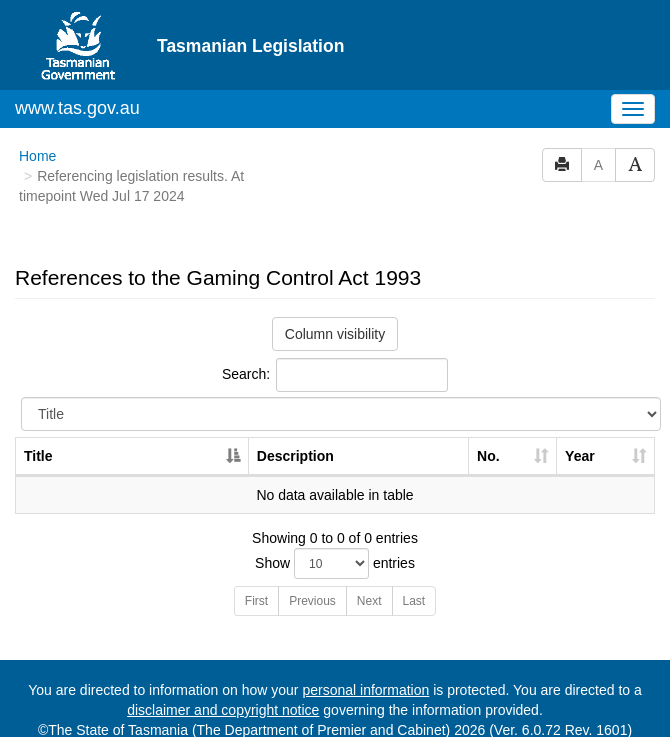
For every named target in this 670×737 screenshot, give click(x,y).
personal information (365, 690)
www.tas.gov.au (77, 108)
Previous (312, 601)
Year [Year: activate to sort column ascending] (580, 456)
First (256, 601)
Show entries (335, 563)
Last (414, 601)
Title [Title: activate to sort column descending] (38, 456)
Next (369, 601)
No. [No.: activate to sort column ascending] (488, 456)
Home (37, 156)
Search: (335, 375)
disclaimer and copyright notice (223, 710)
